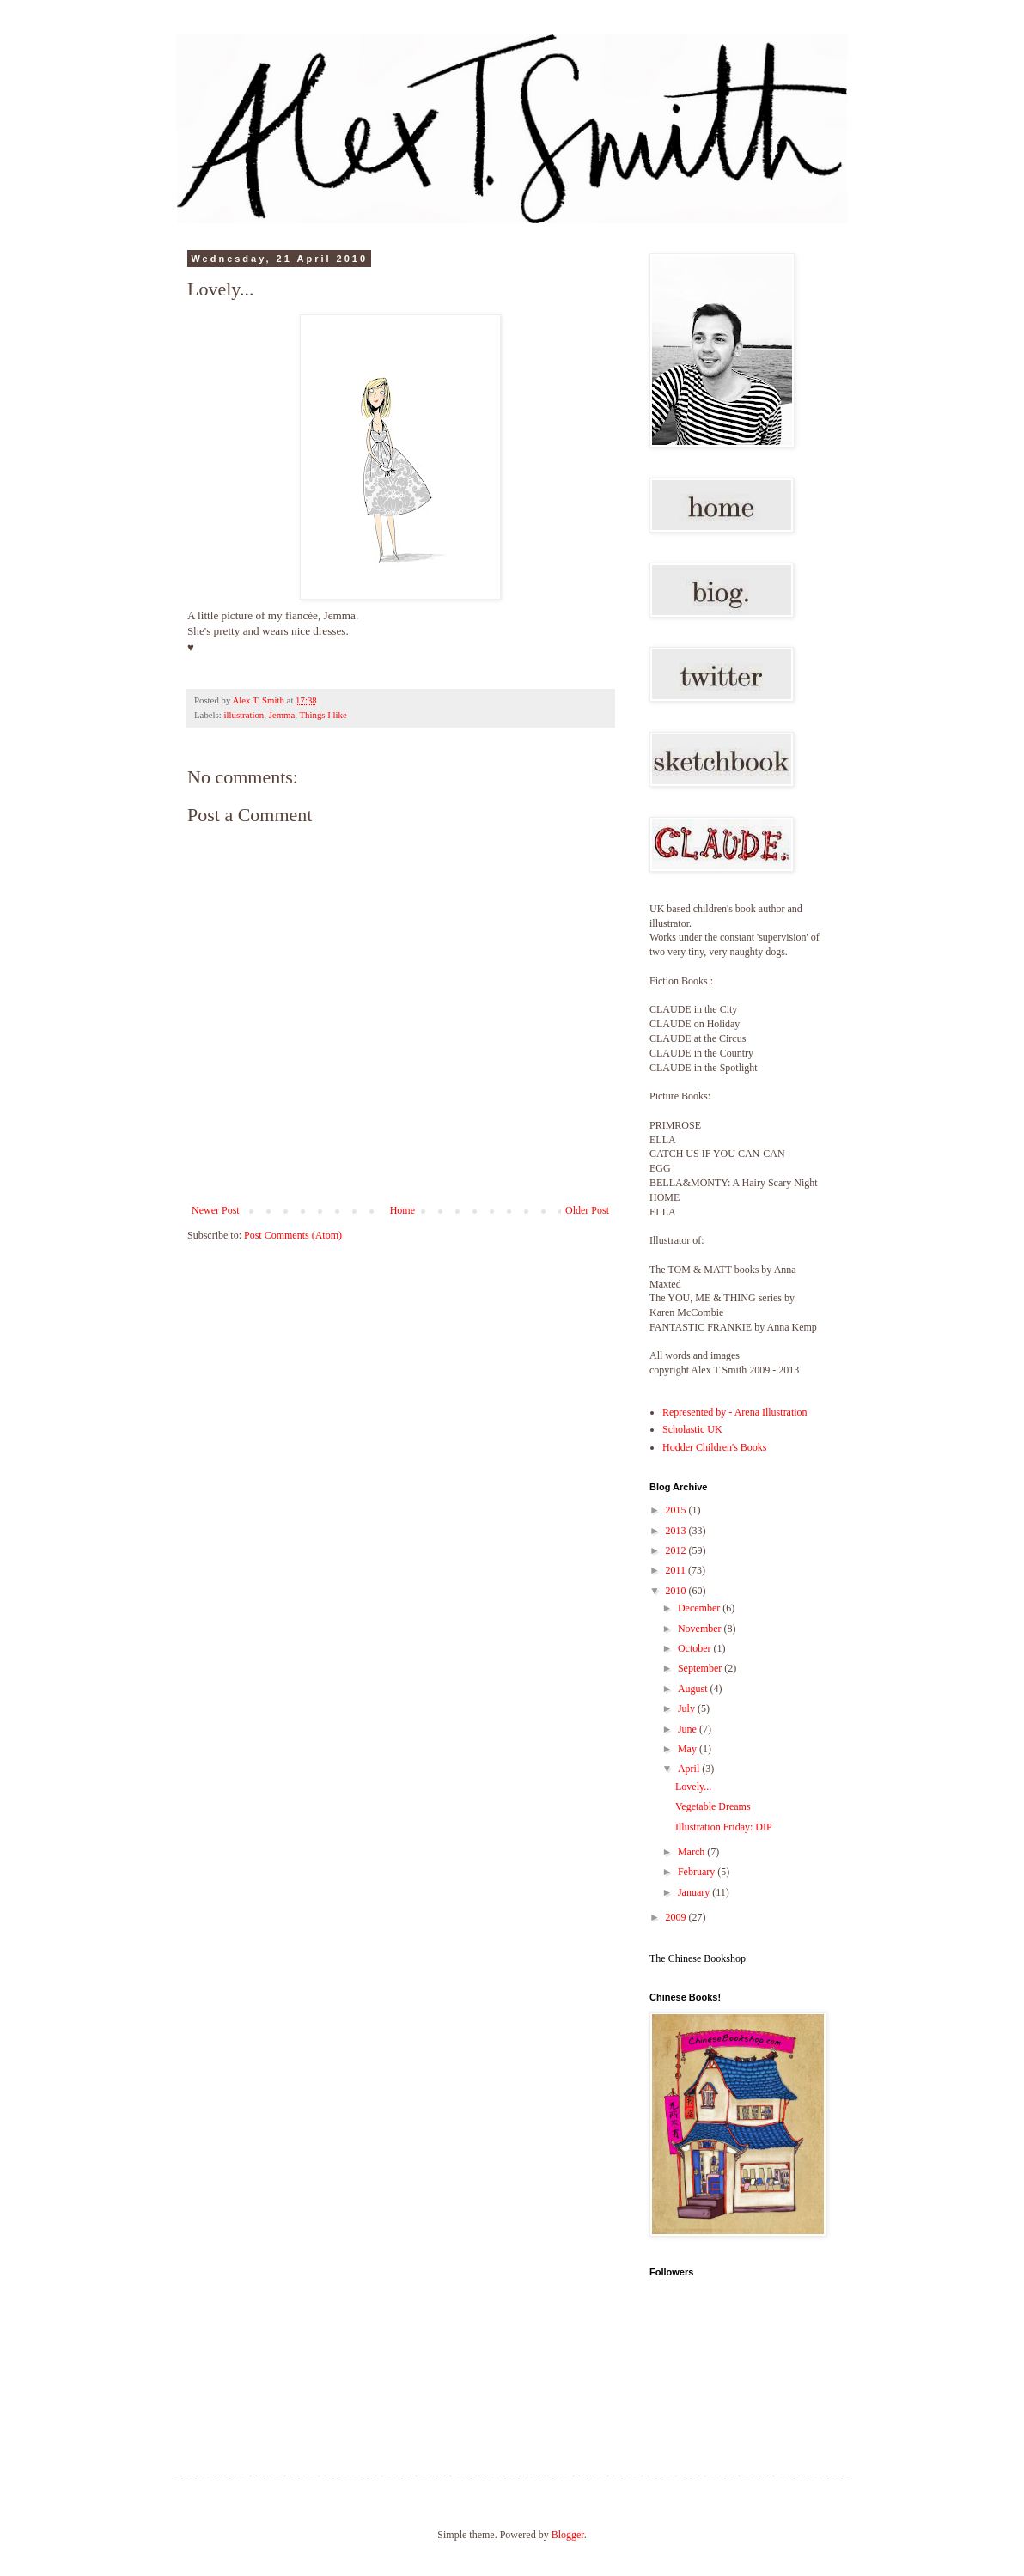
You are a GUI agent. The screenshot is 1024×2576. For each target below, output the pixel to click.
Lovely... (693, 1787)
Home (402, 1210)
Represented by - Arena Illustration (735, 1412)
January (695, 1892)
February (697, 1872)
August (694, 1689)
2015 (677, 1510)
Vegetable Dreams (713, 1806)
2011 (677, 1570)
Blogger (568, 2535)
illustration (243, 714)
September (701, 1668)
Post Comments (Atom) (293, 1235)
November (701, 1629)
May (688, 1749)
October (696, 1648)
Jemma (282, 714)
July (688, 1708)
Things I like (323, 714)
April (690, 1769)
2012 (677, 1550)
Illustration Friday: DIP (723, 1827)
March (692, 1852)
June (688, 1729)
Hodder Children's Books (714, 1447)
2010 (677, 1591)
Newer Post (216, 1210)
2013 (677, 1531)
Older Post (587, 1210)
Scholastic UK (692, 1429)
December (700, 1608)
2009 (677, 1917)
